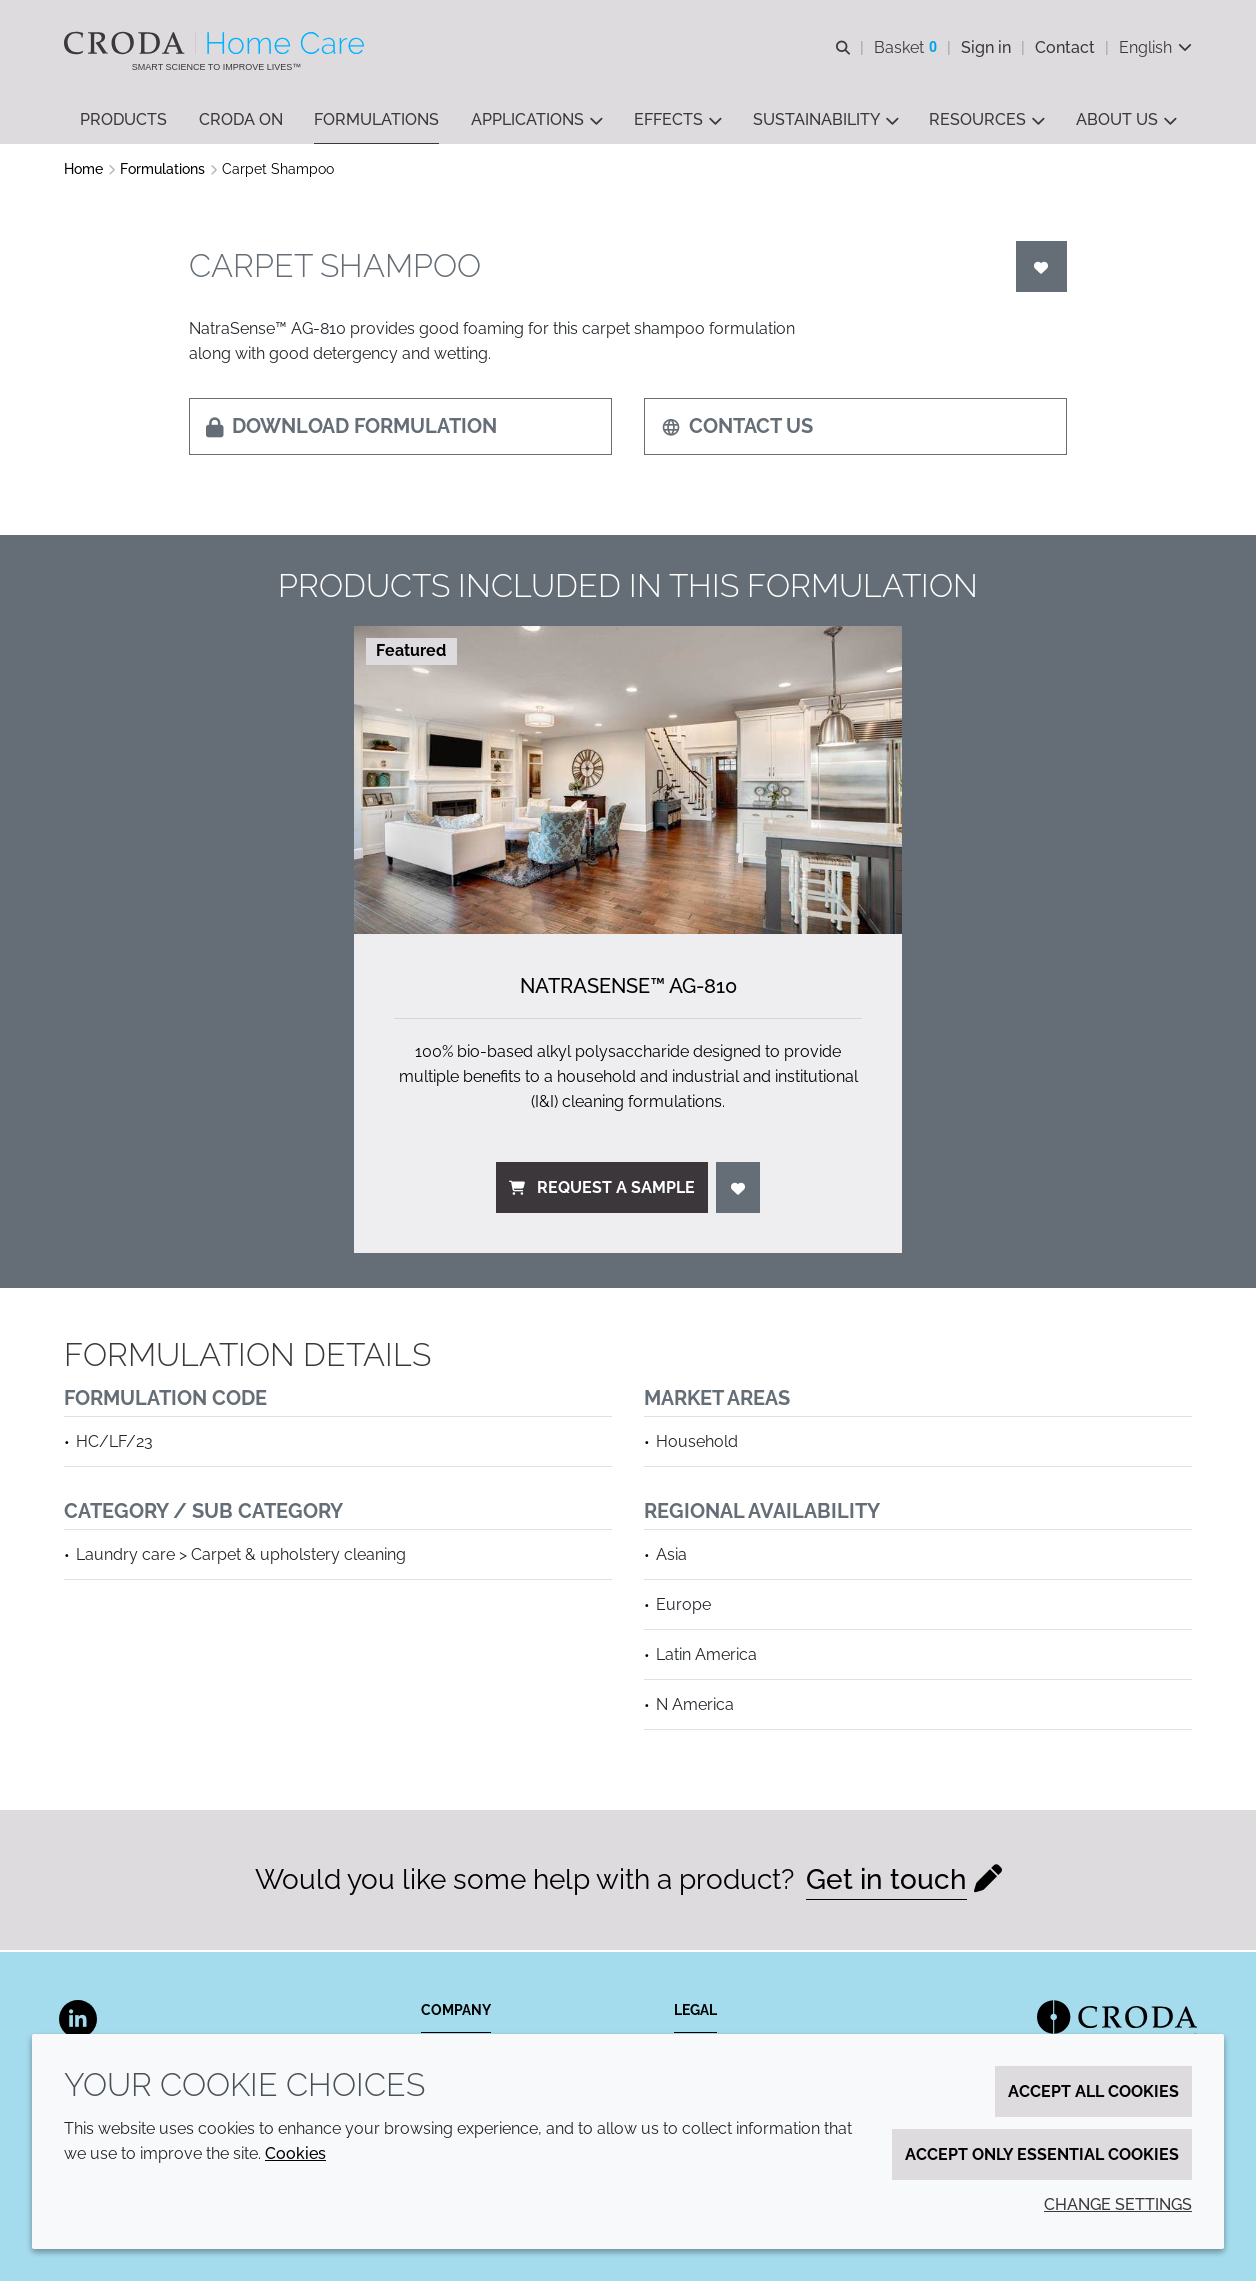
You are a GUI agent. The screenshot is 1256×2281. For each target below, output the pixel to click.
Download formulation (351, 428)
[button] (123, 120)
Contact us (737, 428)
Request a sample (602, 1189)
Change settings (1118, 2204)
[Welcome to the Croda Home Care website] (216, 43)
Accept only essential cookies (1042, 2154)
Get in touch (886, 1881)
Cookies (295, 2153)
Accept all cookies (1093, 2091)
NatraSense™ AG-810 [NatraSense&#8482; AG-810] (628, 988)
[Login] (1042, 268)
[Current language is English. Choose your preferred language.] (1155, 47)
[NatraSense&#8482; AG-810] (628, 782)
